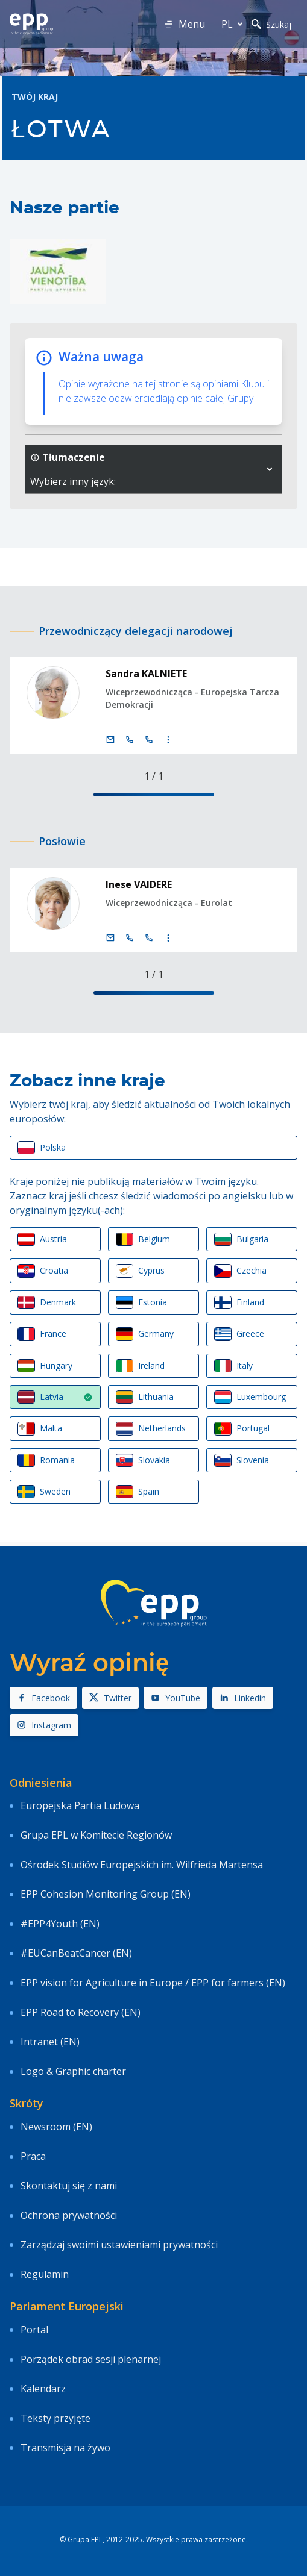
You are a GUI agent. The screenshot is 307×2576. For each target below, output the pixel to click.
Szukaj (271, 24)
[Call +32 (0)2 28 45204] (130, 740)
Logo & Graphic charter (73, 2071)
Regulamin (45, 2274)
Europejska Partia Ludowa (80, 1805)
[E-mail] (110, 740)
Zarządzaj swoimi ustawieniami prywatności (119, 2244)
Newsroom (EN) (56, 2126)
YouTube (175, 1698)
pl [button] (234, 24)
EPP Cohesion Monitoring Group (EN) (106, 1894)
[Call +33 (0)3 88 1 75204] (149, 740)
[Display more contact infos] (168, 740)
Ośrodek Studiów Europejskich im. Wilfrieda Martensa (142, 1864)
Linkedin (243, 1698)
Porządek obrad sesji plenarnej (91, 2359)
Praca (33, 2156)
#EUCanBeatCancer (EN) (76, 1953)
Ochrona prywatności (69, 2215)
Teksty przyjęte (55, 2418)
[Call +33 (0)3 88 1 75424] (149, 938)
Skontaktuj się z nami (69, 2185)
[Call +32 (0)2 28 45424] (130, 938)
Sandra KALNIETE (146, 673)
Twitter (110, 1698)
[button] (269, 469)
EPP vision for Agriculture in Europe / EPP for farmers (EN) (153, 1982)
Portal (34, 2329)
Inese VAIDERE (139, 884)
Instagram (44, 1725)
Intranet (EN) (50, 2041)
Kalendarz (43, 2388)
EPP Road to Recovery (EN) (81, 2012)
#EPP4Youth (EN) (60, 1923)
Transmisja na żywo (65, 2447)
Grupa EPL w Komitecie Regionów (96, 1835)
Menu (184, 24)
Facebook (43, 1698)
